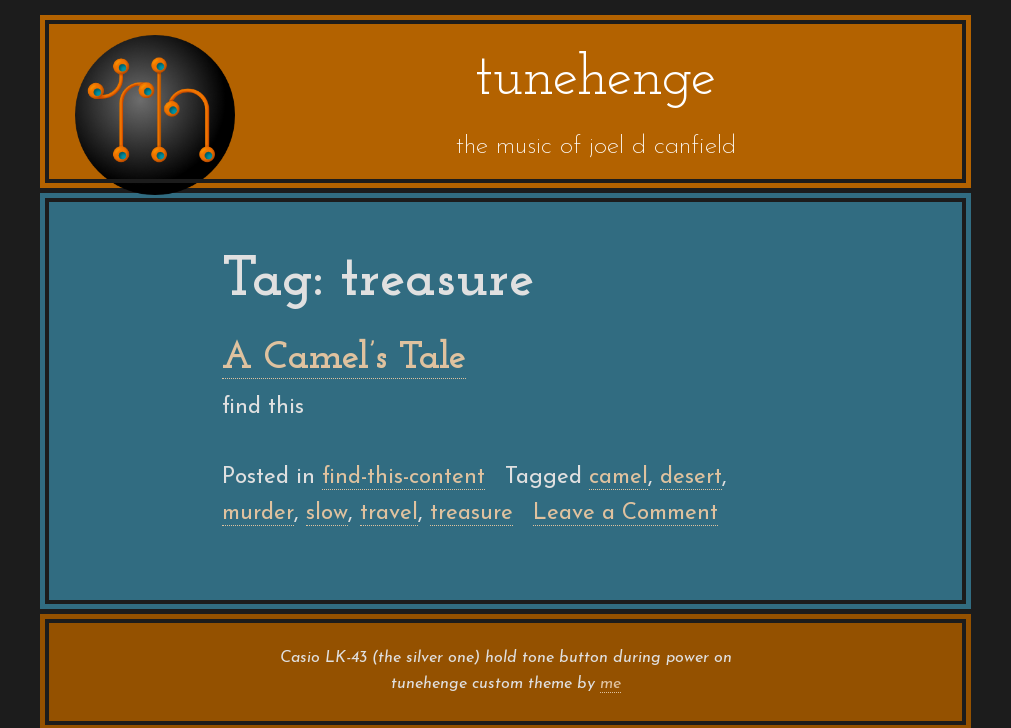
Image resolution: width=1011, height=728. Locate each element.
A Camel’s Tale (344, 358)
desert (691, 477)
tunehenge (595, 79)
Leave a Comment (625, 514)
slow (327, 513)
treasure (471, 513)
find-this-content (403, 477)
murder (258, 513)
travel (389, 513)
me (610, 684)
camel (618, 477)
